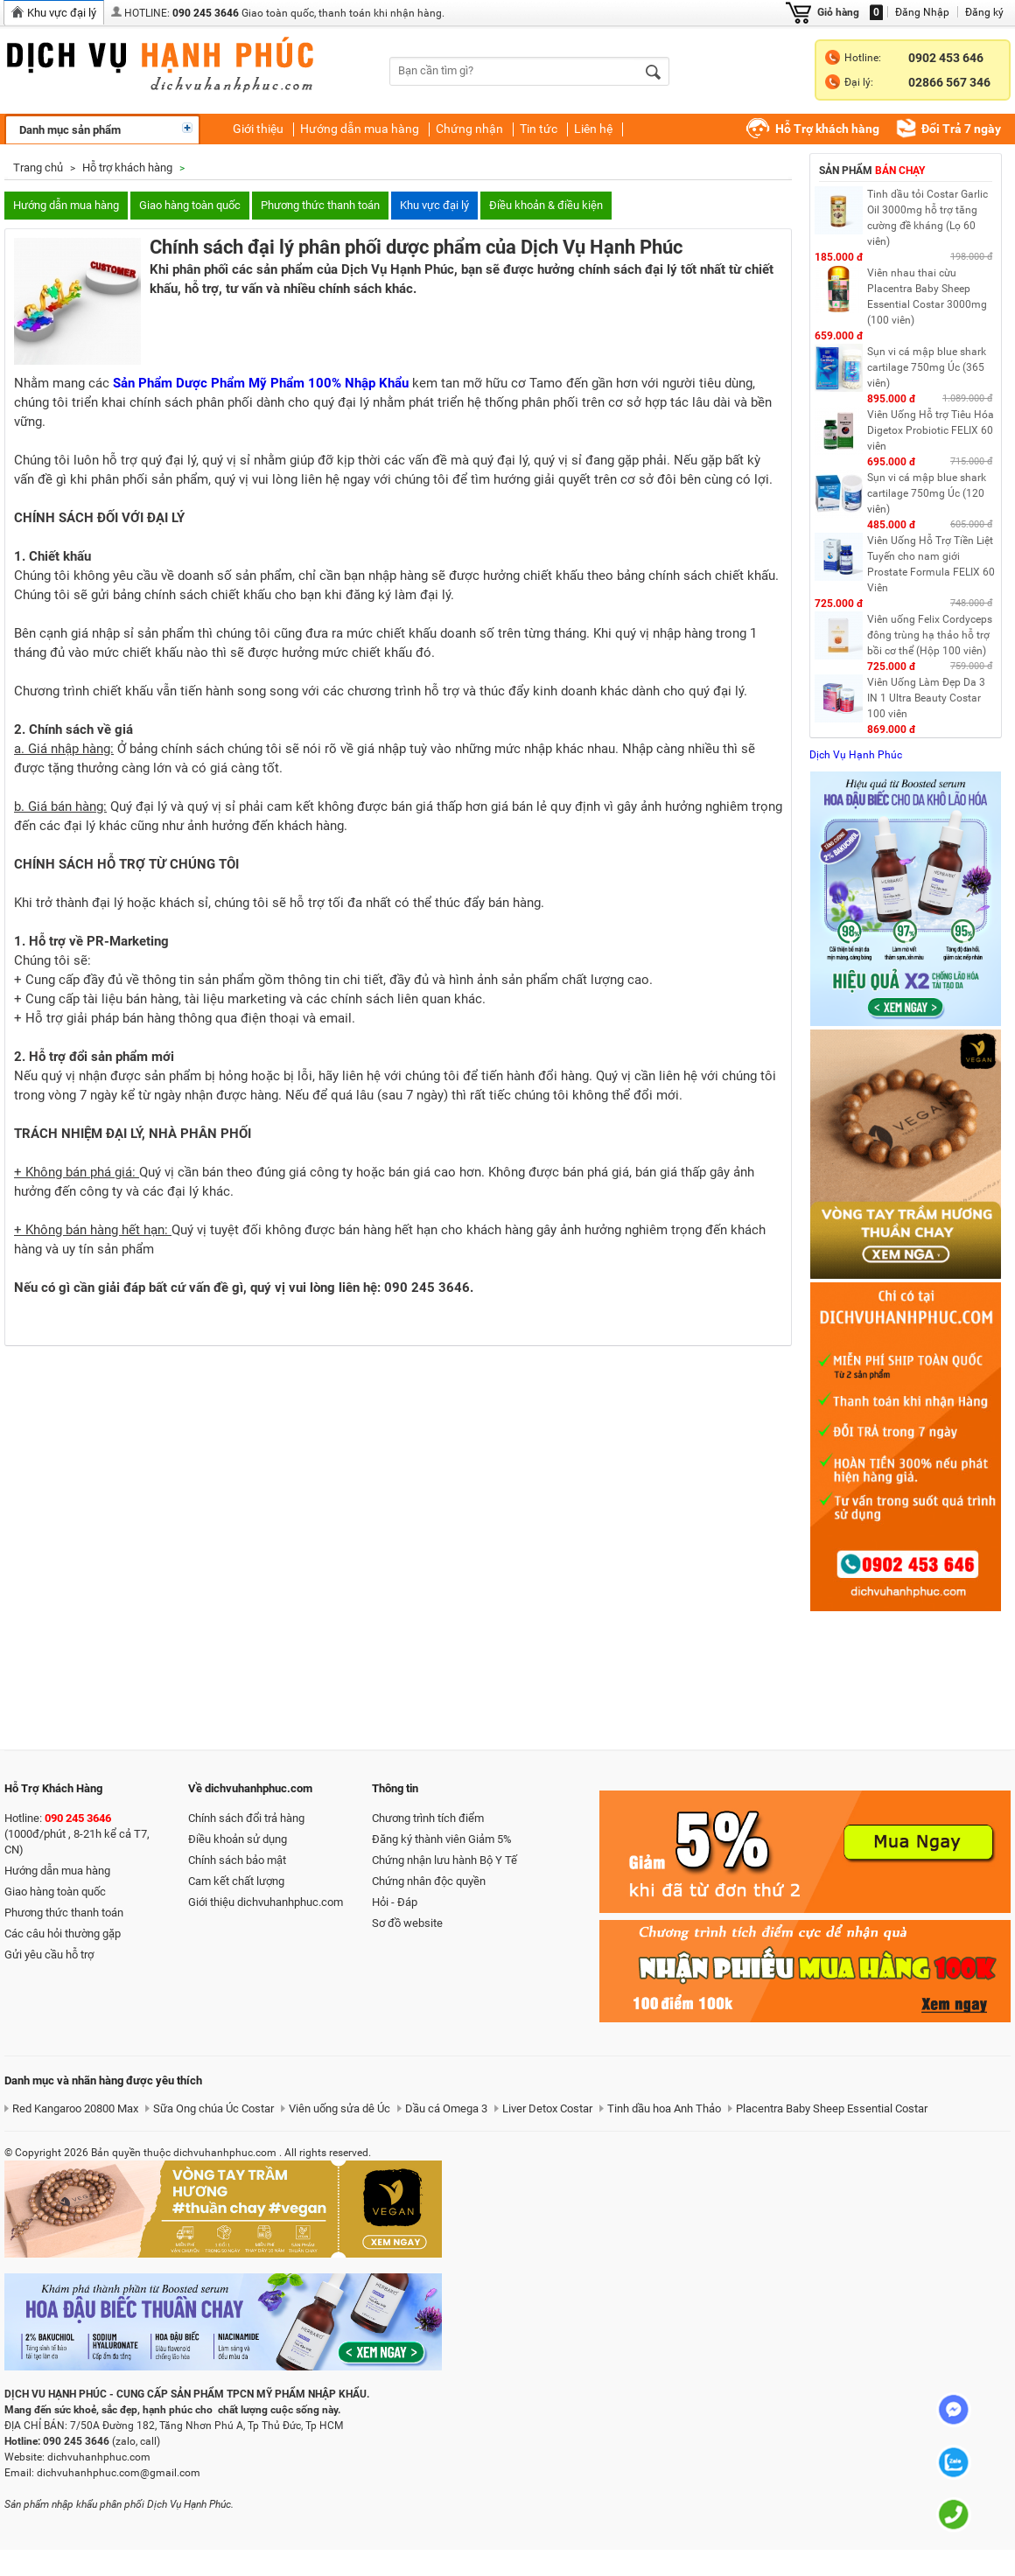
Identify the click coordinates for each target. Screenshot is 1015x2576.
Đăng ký (984, 12)
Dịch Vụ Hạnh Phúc (855, 755)
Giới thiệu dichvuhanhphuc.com (265, 1902)
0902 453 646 (946, 58)
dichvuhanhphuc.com (175, 68)
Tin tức (538, 129)
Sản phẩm (872, 170)
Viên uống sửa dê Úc (339, 2108)
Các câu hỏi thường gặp (62, 1933)
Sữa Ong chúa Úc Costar (213, 2108)
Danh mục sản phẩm (70, 129)
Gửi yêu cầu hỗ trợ (49, 1954)
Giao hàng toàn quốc (190, 205)
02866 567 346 (949, 82)
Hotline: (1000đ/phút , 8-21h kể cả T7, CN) (77, 1834)
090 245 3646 (205, 13)
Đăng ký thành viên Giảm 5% (442, 1839)
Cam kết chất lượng (236, 1881)
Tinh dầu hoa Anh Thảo (664, 2108)
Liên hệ (593, 129)
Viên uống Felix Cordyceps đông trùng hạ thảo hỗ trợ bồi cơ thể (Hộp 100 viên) (929, 635)
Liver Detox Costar (547, 2108)
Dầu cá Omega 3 (446, 2108)
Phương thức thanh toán (320, 205)
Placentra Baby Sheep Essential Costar (832, 2108)
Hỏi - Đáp (394, 1902)
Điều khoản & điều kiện (546, 205)
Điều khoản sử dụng (237, 1839)
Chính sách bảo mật (237, 1860)
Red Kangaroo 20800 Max (75, 2108)
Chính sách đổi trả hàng (246, 1818)
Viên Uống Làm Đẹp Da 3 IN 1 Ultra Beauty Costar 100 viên (926, 698)
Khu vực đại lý (434, 205)
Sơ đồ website (407, 1923)
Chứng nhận (469, 129)
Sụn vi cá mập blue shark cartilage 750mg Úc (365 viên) (926, 367)
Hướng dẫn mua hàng (359, 129)
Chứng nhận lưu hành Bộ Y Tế (444, 1860)
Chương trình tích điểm (428, 1818)
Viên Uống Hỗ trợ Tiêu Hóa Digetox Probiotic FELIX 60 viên (930, 430)
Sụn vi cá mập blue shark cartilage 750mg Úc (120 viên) (926, 493)
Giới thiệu (258, 129)
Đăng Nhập (922, 12)
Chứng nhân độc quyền (429, 1881)
